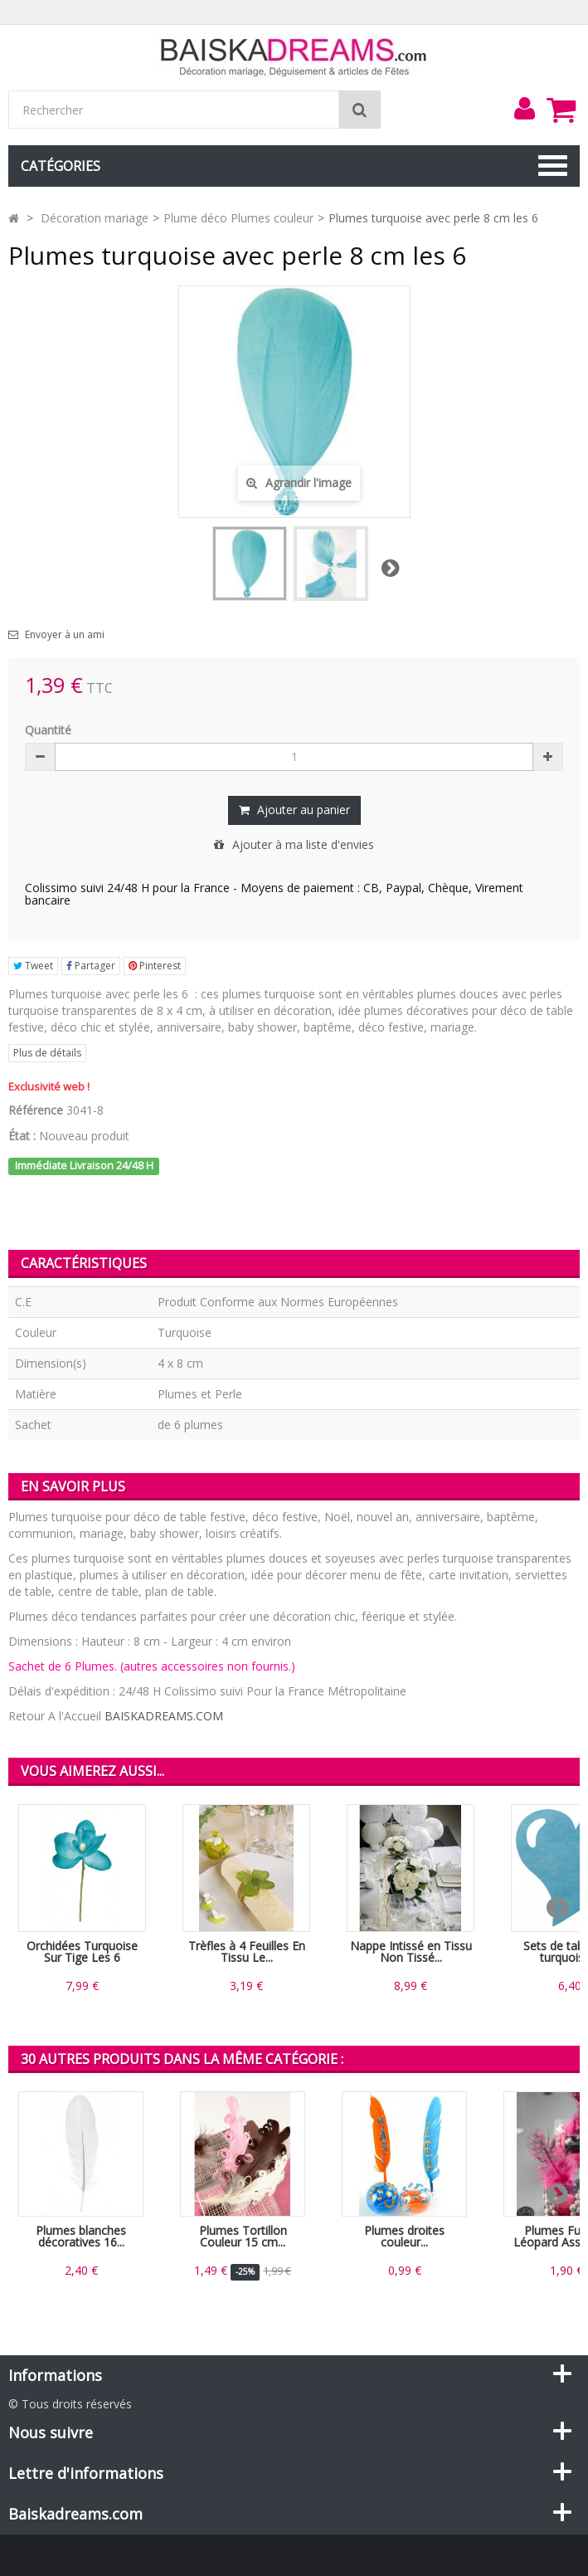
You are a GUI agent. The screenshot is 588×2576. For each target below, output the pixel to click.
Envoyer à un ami (64, 635)
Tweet (33, 966)
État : (22, 1136)
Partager (90, 966)
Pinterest (155, 966)
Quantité (48, 730)
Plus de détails (47, 1053)
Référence (35, 1110)
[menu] (524, 108)
